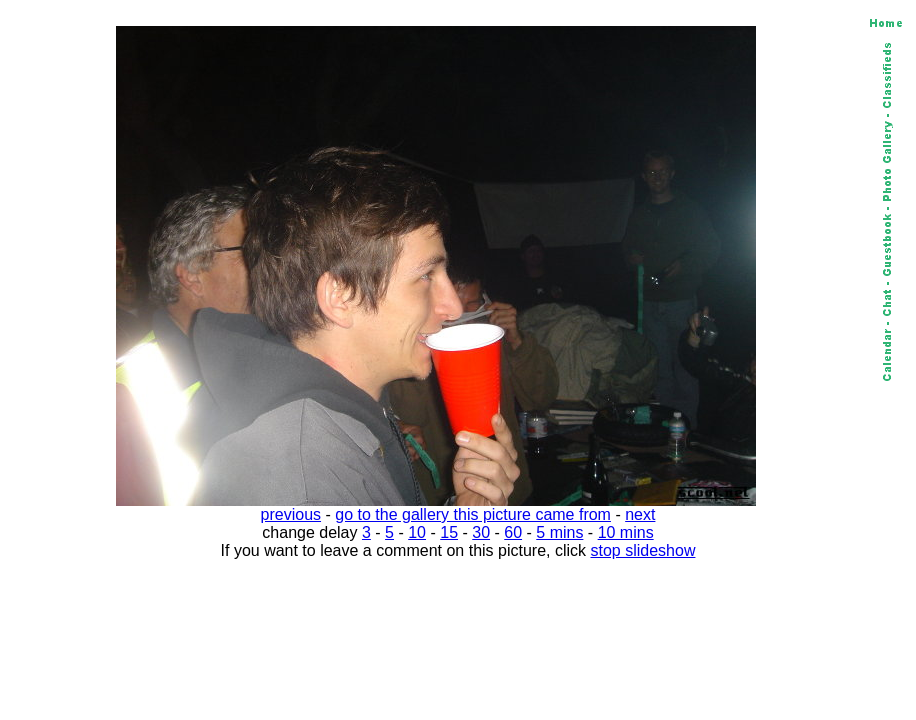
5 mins (559, 532)
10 (417, 532)
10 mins (626, 532)
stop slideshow (643, 550)
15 (449, 532)
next (640, 514)
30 (481, 532)
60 (513, 532)
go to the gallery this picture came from (473, 514)
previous (291, 514)
